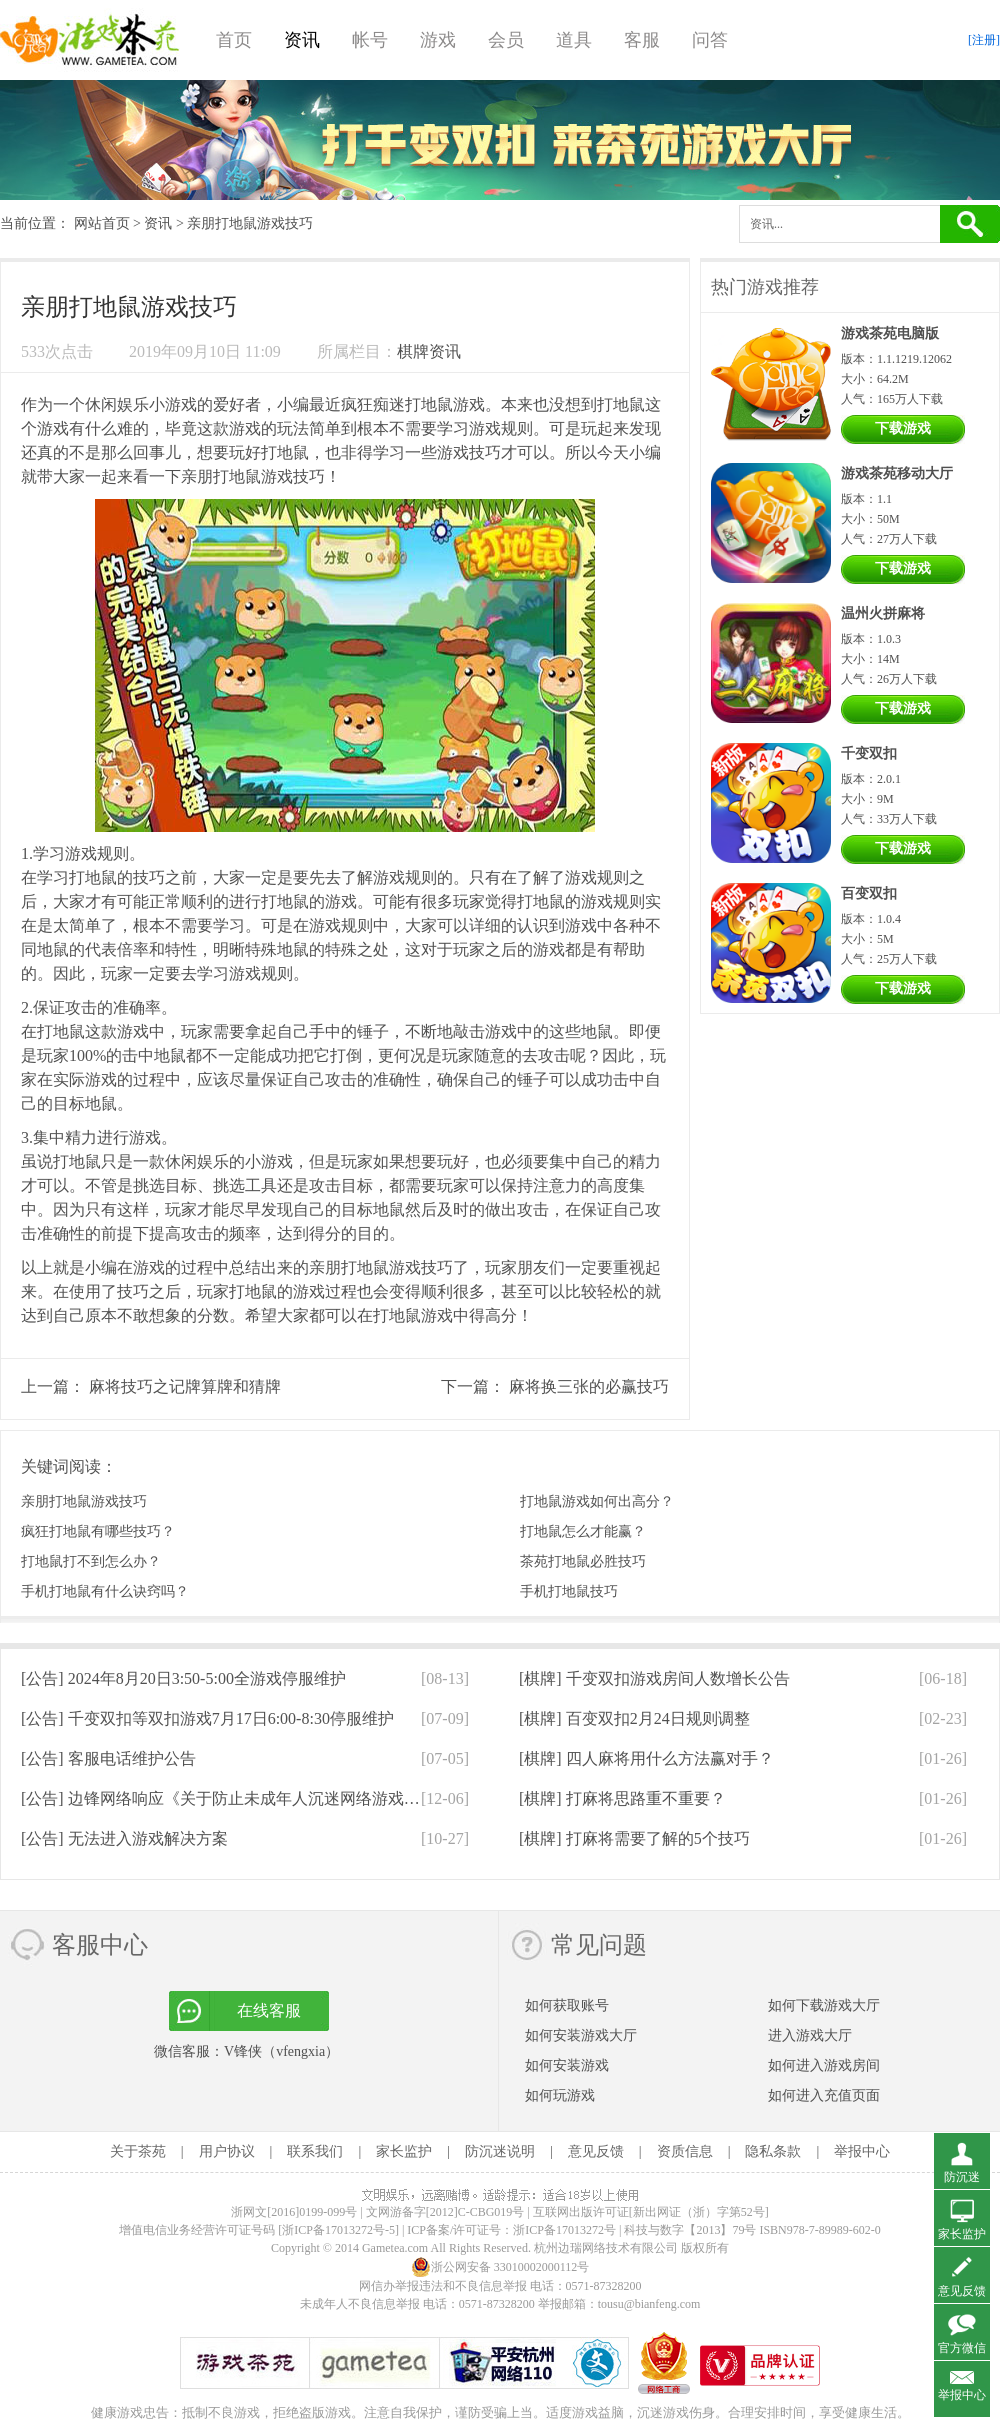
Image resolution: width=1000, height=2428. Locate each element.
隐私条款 (773, 2151)
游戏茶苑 (90, 40)
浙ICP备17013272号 (564, 2230)
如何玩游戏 (560, 2095)
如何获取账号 (567, 2005)
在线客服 (269, 2010)
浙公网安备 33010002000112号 (500, 2267)
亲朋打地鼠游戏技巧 (84, 1501)
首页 (234, 40)
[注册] (984, 40)
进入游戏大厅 (810, 2035)
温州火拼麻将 (883, 613)
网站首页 (102, 223)
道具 (574, 40)
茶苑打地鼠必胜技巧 (583, 1561)
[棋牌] (654, 1678)
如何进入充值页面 (824, 2095)
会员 (506, 40)
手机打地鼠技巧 (569, 1591)
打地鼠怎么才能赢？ (583, 1531)
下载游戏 (903, 428)
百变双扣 (869, 893)
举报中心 (862, 2151)
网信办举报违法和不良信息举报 (443, 2286)
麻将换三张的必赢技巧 (589, 1386)
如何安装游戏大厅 (581, 2035)
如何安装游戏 (567, 2065)
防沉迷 (962, 2177)
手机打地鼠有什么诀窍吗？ (105, 1591)
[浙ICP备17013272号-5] (338, 2230)
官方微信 (962, 2348)
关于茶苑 (138, 2151)
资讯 (302, 40)
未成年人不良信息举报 (361, 2304)
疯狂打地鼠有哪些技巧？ (98, 1531)
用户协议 (227, 2151)
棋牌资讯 (429, 351)
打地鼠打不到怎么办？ (91, 1561)
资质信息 (685, 2151)
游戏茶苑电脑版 (890, 333)
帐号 (370, 40)
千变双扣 (869, 753)
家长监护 (404, 2151)
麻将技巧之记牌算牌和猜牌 (185, 1386)
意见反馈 (596, 2151)
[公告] (183, 1678)
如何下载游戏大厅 (824, 2005)
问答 (710, 40)
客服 (642, 40)
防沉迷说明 (500, 2151)
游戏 (438, 40)
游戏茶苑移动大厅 (897, 473)
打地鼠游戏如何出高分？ (597, 1501)
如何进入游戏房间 (824, 2065)
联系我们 (315, 2151)
